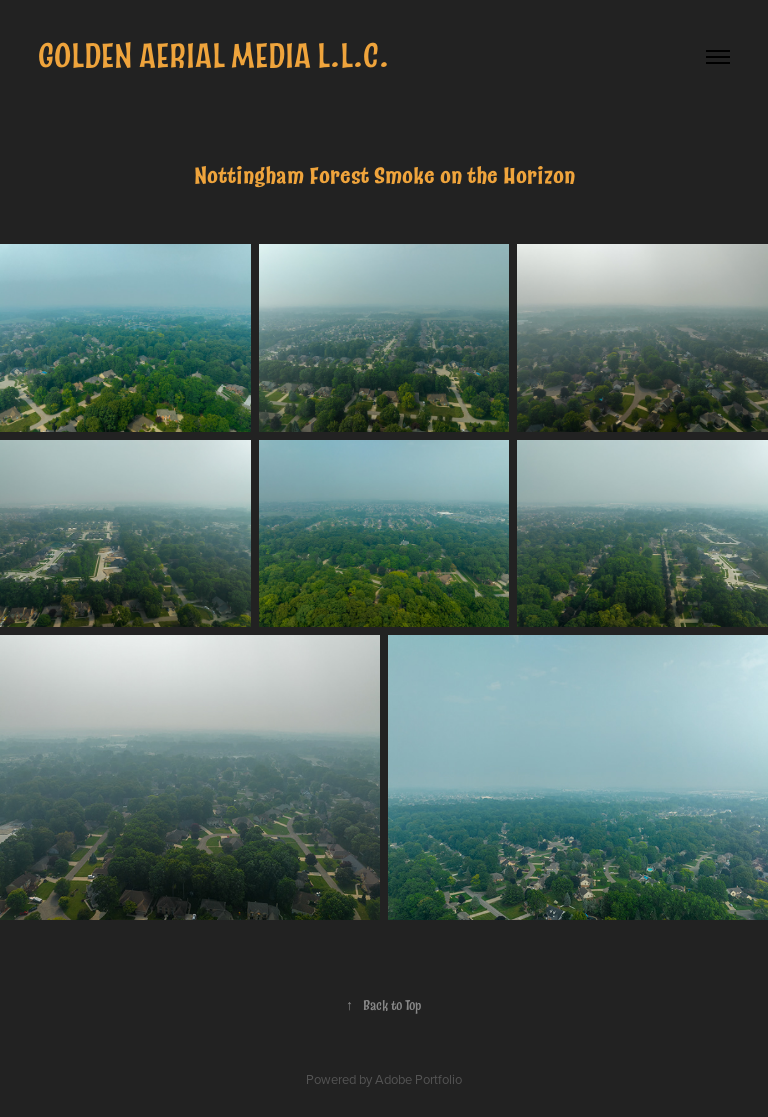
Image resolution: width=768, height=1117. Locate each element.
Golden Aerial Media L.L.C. (213, 56)
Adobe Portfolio (418, 1079)
